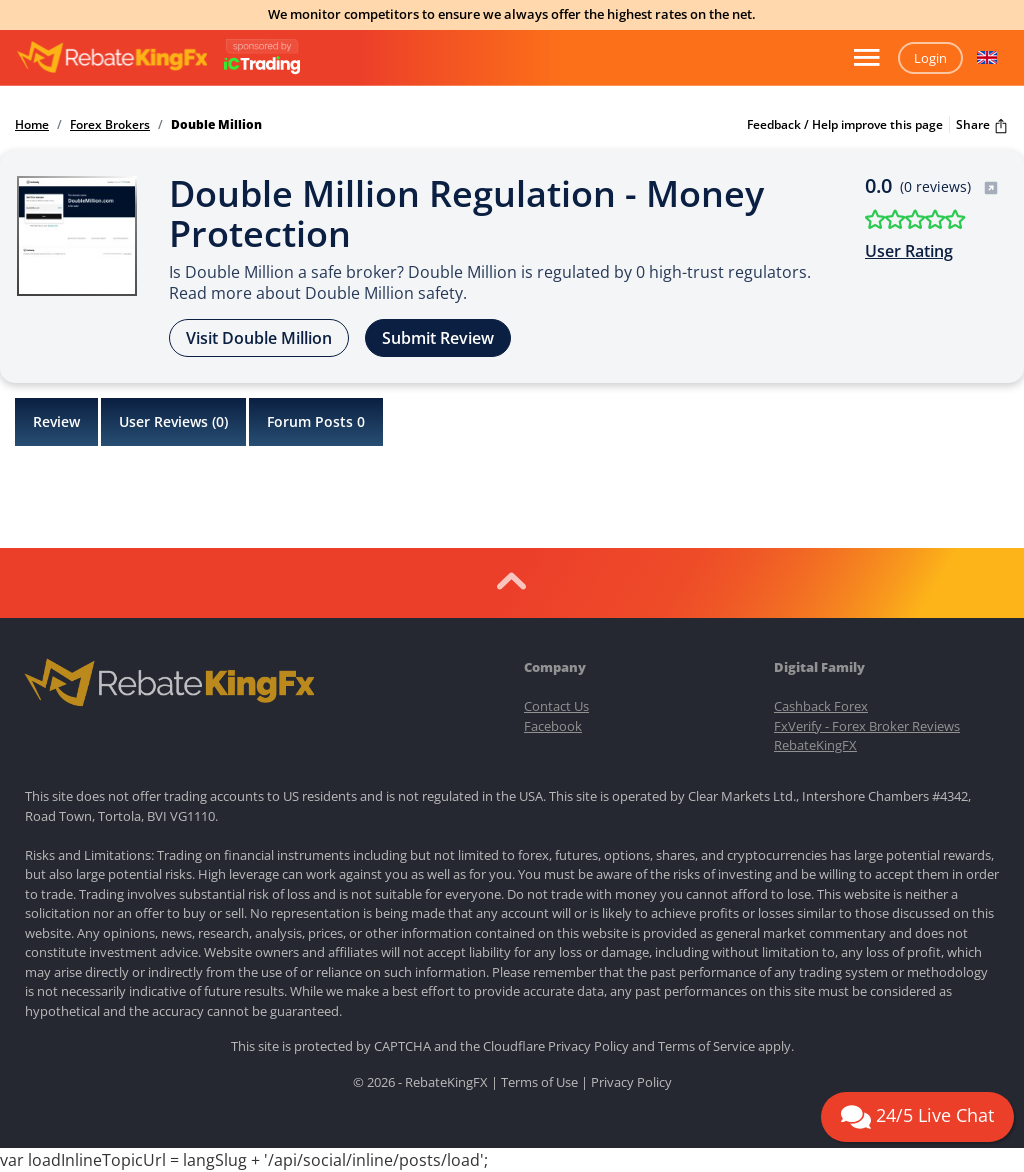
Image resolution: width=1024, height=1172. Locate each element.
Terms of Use (539, 1082)
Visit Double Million (259, 338)
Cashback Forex (821, 706)
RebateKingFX (815, 745)
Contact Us (556, 706)
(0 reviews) (949, 186)
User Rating (909, 251)
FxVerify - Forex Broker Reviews (867, 726)
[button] (987, 58)
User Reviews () (173, 422)
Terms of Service (706, 1046)
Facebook (553, 726)
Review (56, 421)
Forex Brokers (110, 125)
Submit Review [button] (438, 338)
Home (32, 125)
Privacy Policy (588, 1046)
